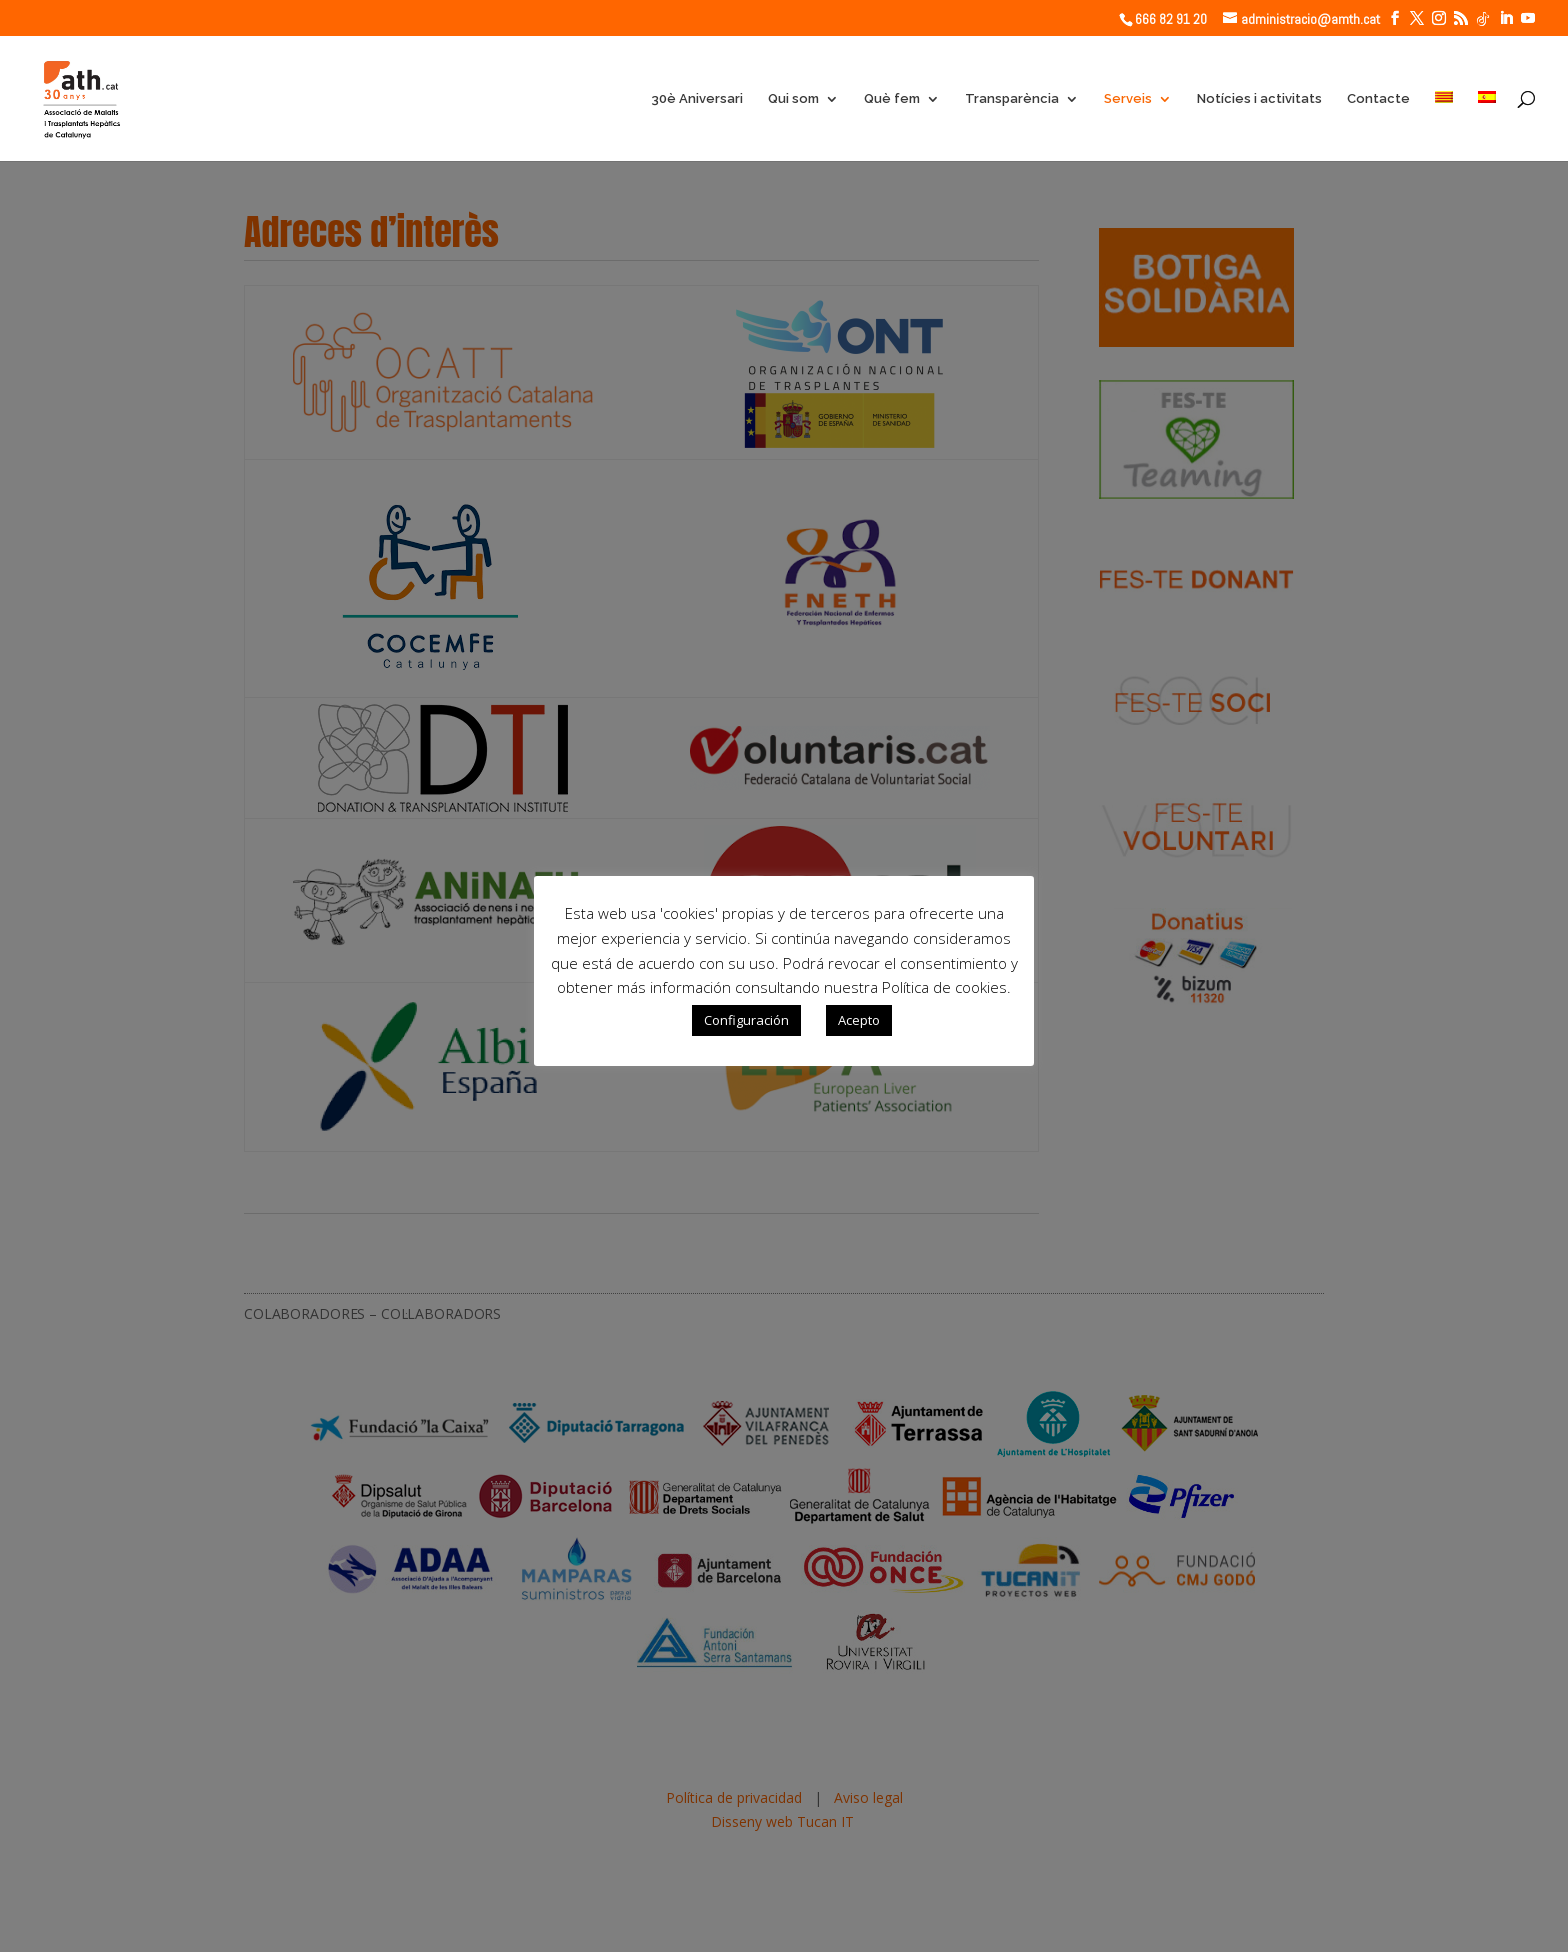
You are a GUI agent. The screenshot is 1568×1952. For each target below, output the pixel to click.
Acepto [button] (859, 1020)
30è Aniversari (697, 99)
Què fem (892, 99)
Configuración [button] (746, 1020)
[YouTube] (1528, 18)
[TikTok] (1483, 19)
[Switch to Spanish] (1487, 126)
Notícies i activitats (1259, 99)
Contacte (1378, 99)
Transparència (1012, 99)
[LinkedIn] (1506, 18)
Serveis (1128, 99)
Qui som (793, 99)
